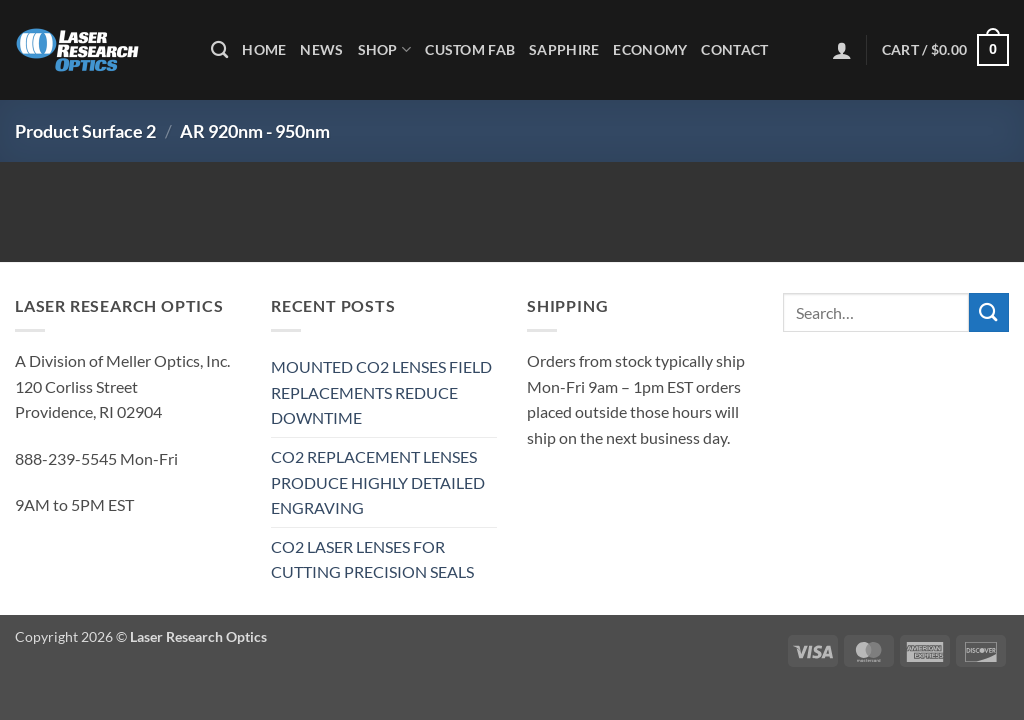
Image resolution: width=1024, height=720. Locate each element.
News (321, 49)
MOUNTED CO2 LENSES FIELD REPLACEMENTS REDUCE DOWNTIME (381, 392)
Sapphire (564, 49)
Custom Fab (470, 49)
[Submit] (989, 312)
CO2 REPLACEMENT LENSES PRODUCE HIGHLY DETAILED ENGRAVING (378, 482)
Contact (734, 49)
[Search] (219, 50)
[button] (842, 50)
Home (264, 49)
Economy (650, 49)
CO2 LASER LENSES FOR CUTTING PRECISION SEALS (372, 559)
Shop (385, 49)
